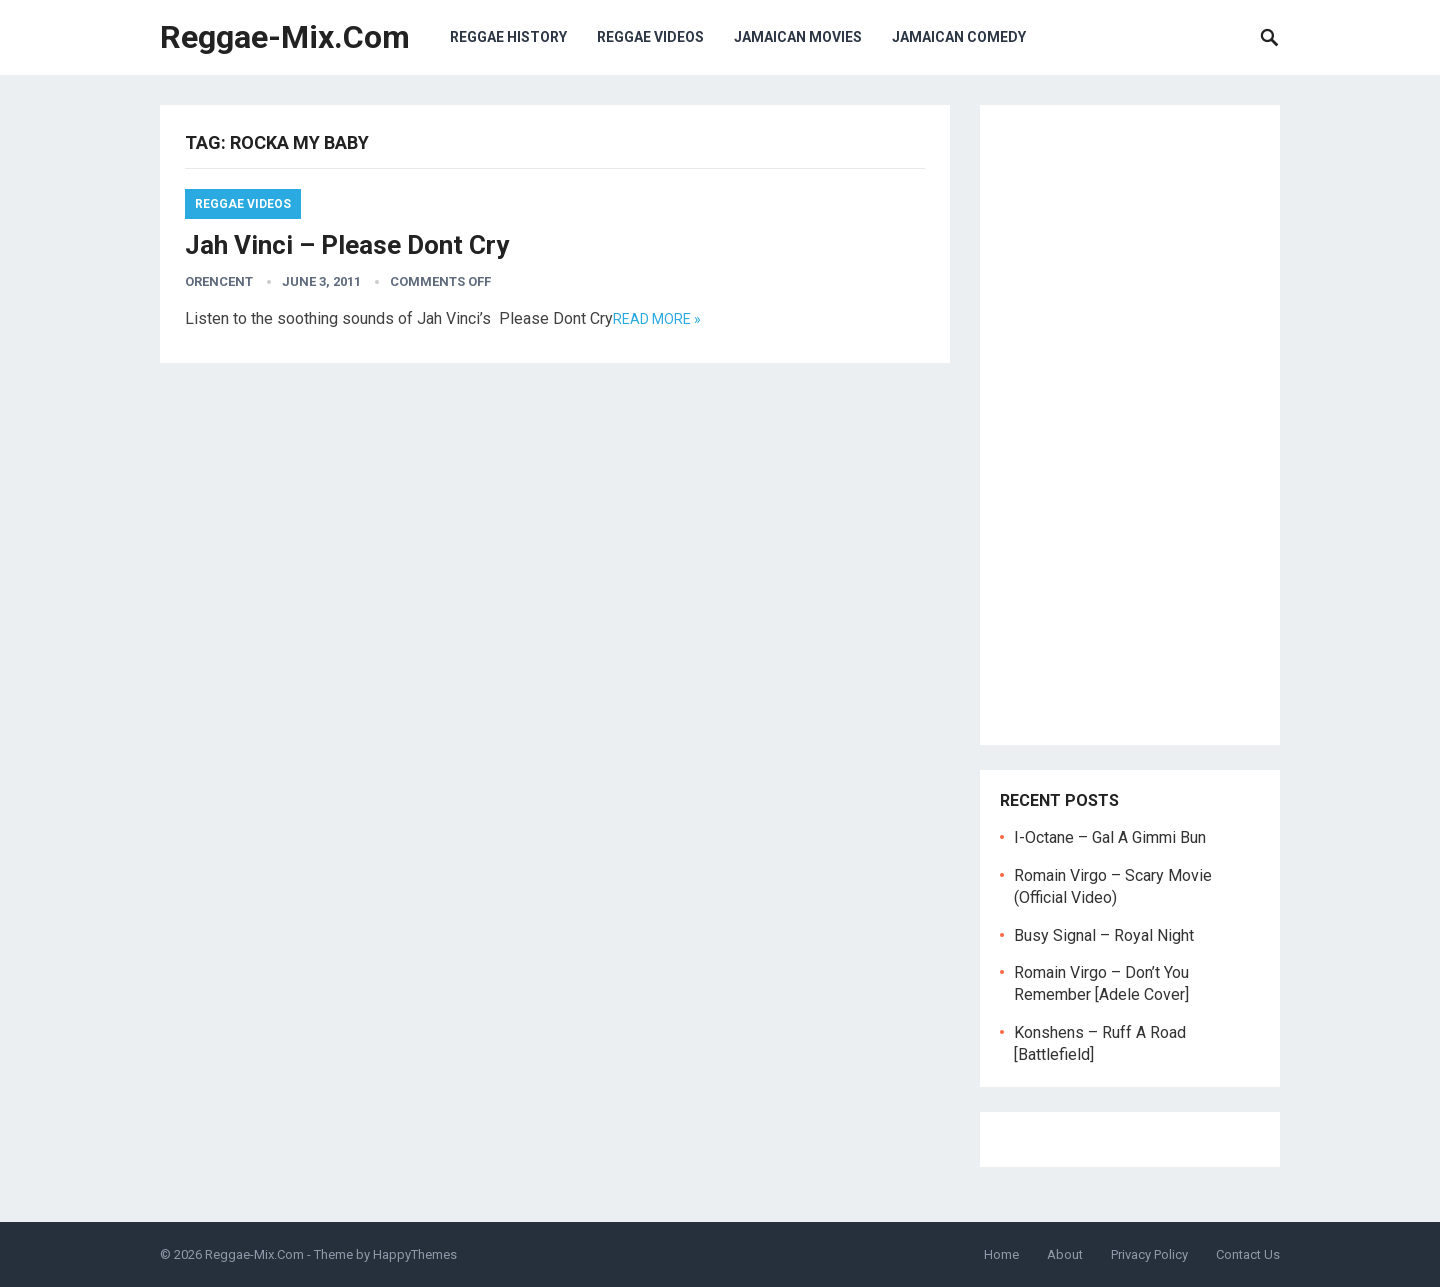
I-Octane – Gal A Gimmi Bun (1110, 837)
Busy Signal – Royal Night (1104, 935)
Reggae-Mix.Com (285, 37)
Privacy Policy (1149, 1254)
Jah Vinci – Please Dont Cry (347, 245)
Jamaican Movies (798, 37)
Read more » (657, 319)
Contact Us (1248, 1254)
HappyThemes (415, 1254)
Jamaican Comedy (959, 37)
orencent (219, 281)
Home (1001, 1254)
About (1065, 1254)
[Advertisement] (1130, 425)
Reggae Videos (650, 37)
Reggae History (508, 37)
